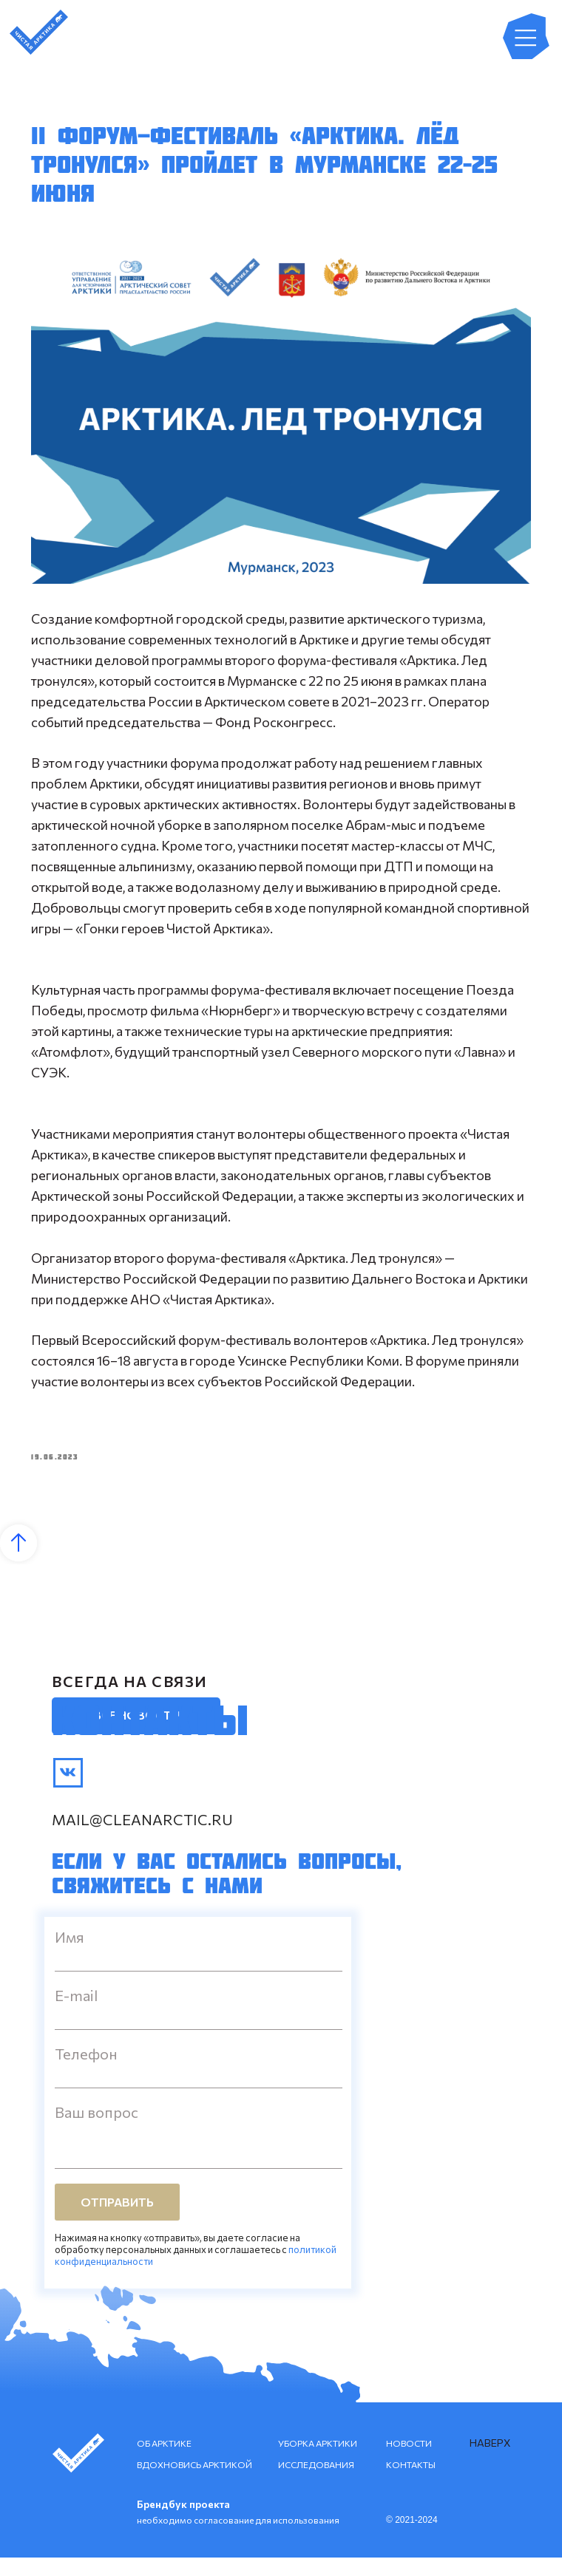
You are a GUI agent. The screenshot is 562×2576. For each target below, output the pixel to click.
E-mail (76, 2014)
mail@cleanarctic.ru (142, 1838)
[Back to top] (18, 1561)
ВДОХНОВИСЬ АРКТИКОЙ (194, 2483)
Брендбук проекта (183, 2522)
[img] (68, 1791)
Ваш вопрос (96, 2130)
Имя (69, 1955)
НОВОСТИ (409, 2461)
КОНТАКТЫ (411, 2483)
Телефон (86, 2072)
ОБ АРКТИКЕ (164, 2461)
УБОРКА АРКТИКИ (317, 2461)
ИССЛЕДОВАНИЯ (316, 2483)
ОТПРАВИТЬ (117, 2220)
